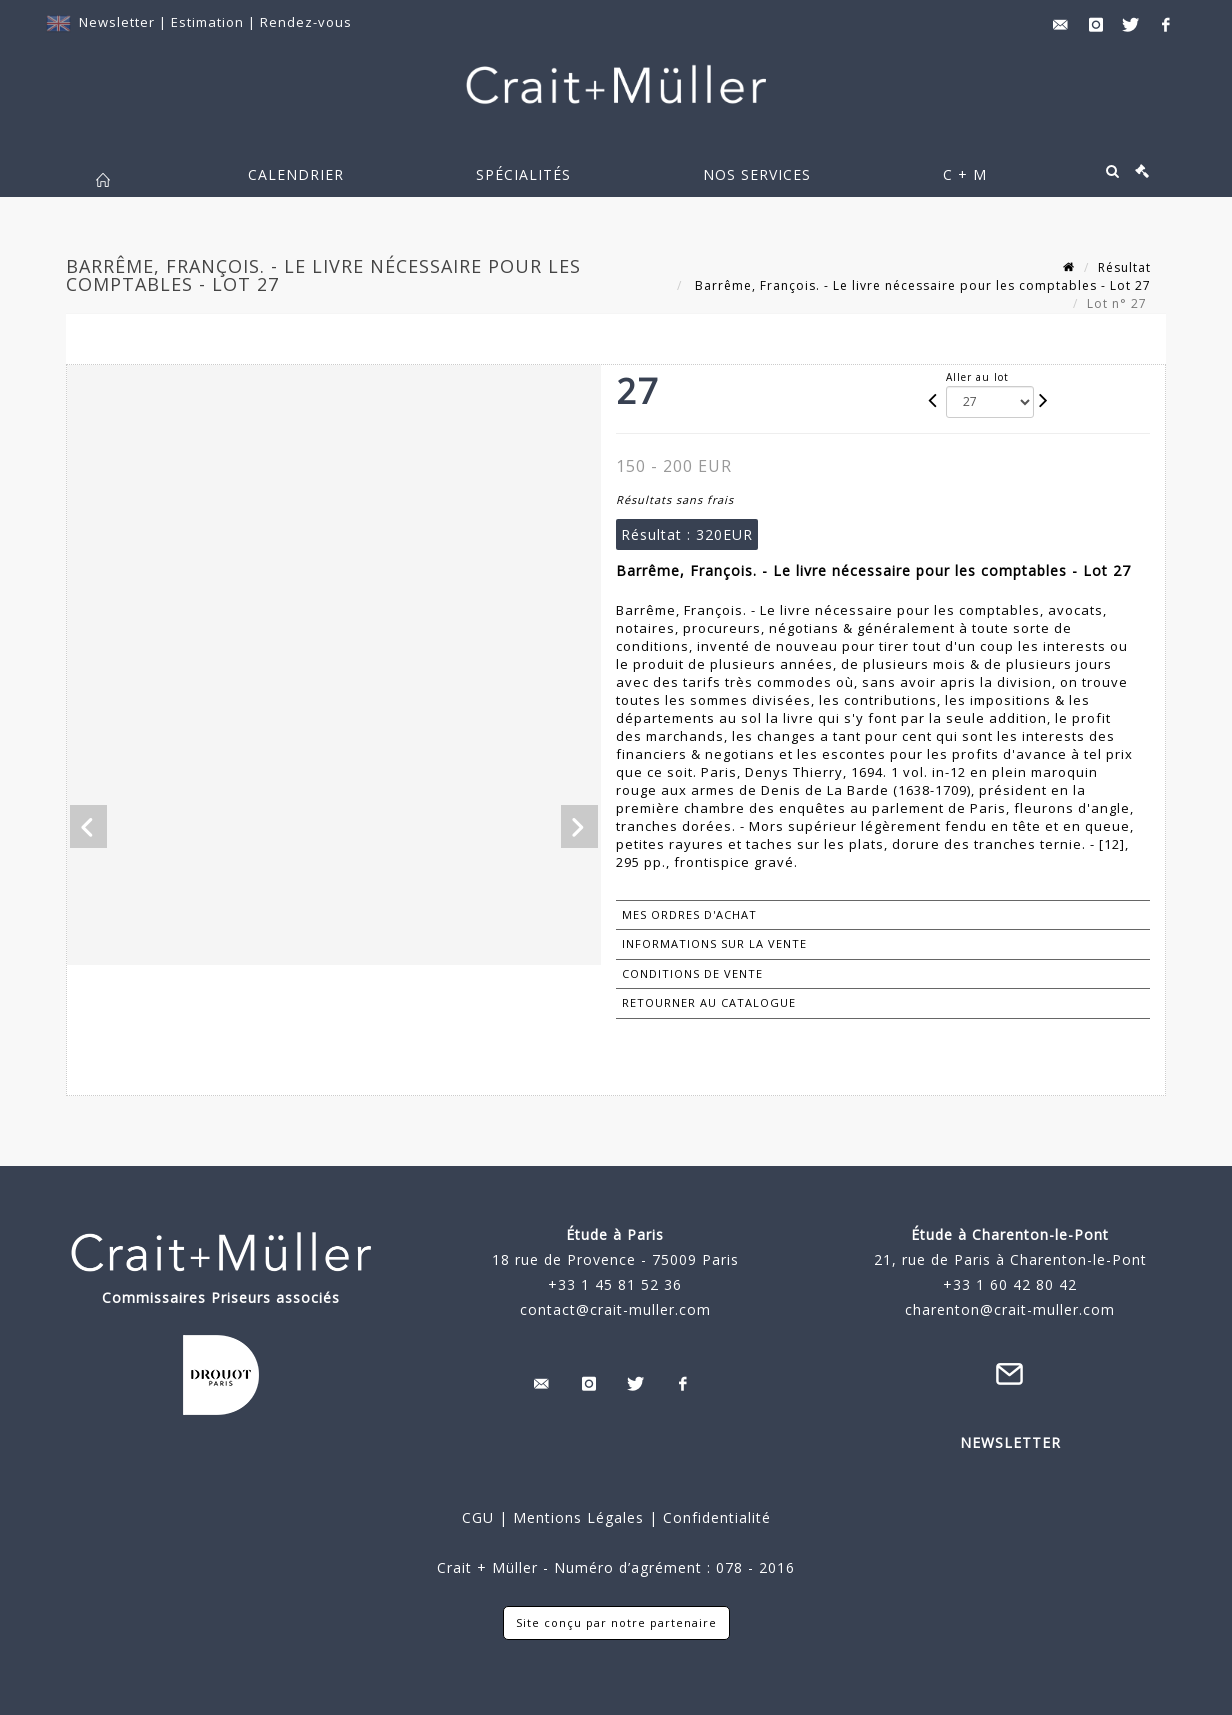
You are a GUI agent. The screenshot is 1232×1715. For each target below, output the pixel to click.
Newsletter (117, 22)
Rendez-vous (306, 22)
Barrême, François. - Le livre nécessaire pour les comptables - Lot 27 (921, 285)
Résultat (1124, 267)
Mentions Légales (578, 1517)
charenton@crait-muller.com (1010, 1309)
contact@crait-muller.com (615, 1309)
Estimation (209, 22)
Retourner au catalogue (709, 1002)
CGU (478, 1517)
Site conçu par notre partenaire (616, 1622)
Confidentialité (714, 1517)
